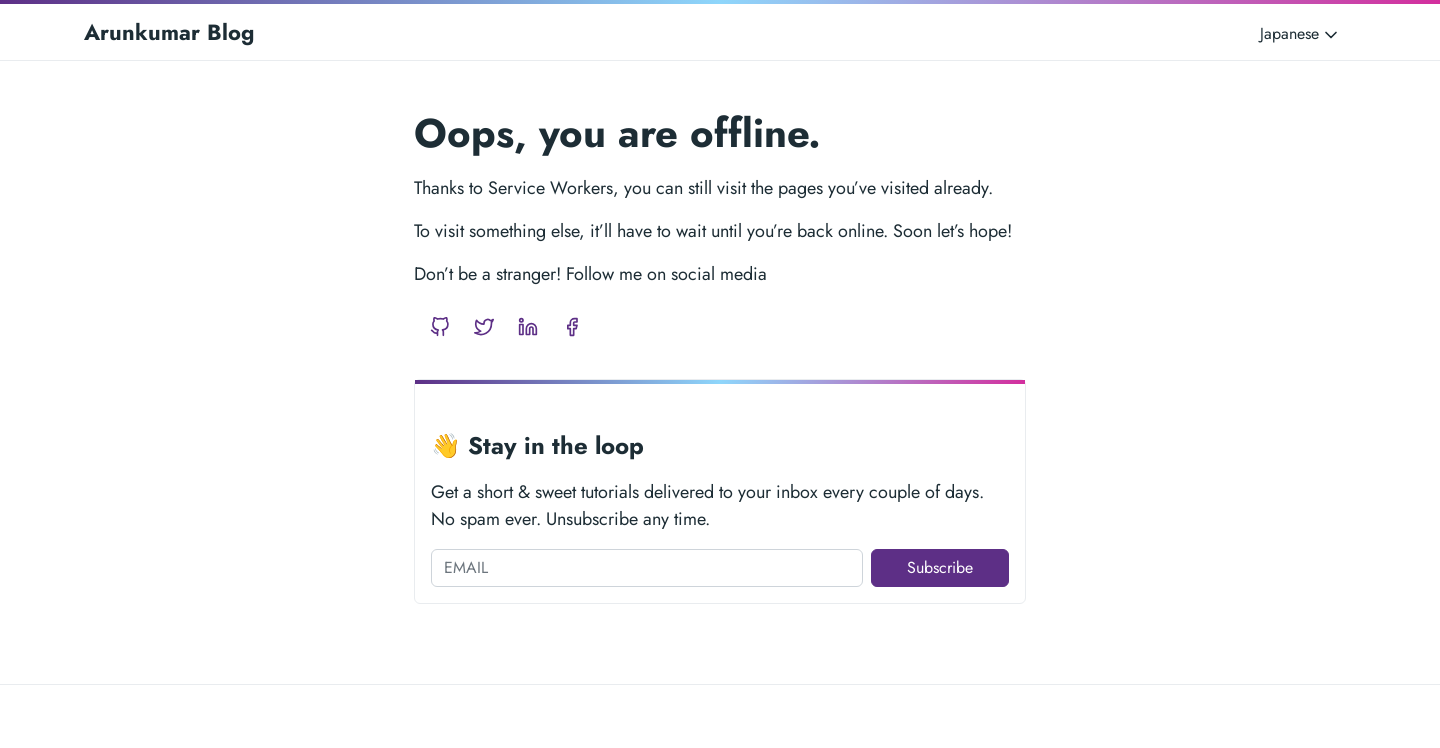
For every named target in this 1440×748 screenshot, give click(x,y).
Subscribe (940, 567)
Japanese (1300, 33)
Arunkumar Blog (169, 32)
